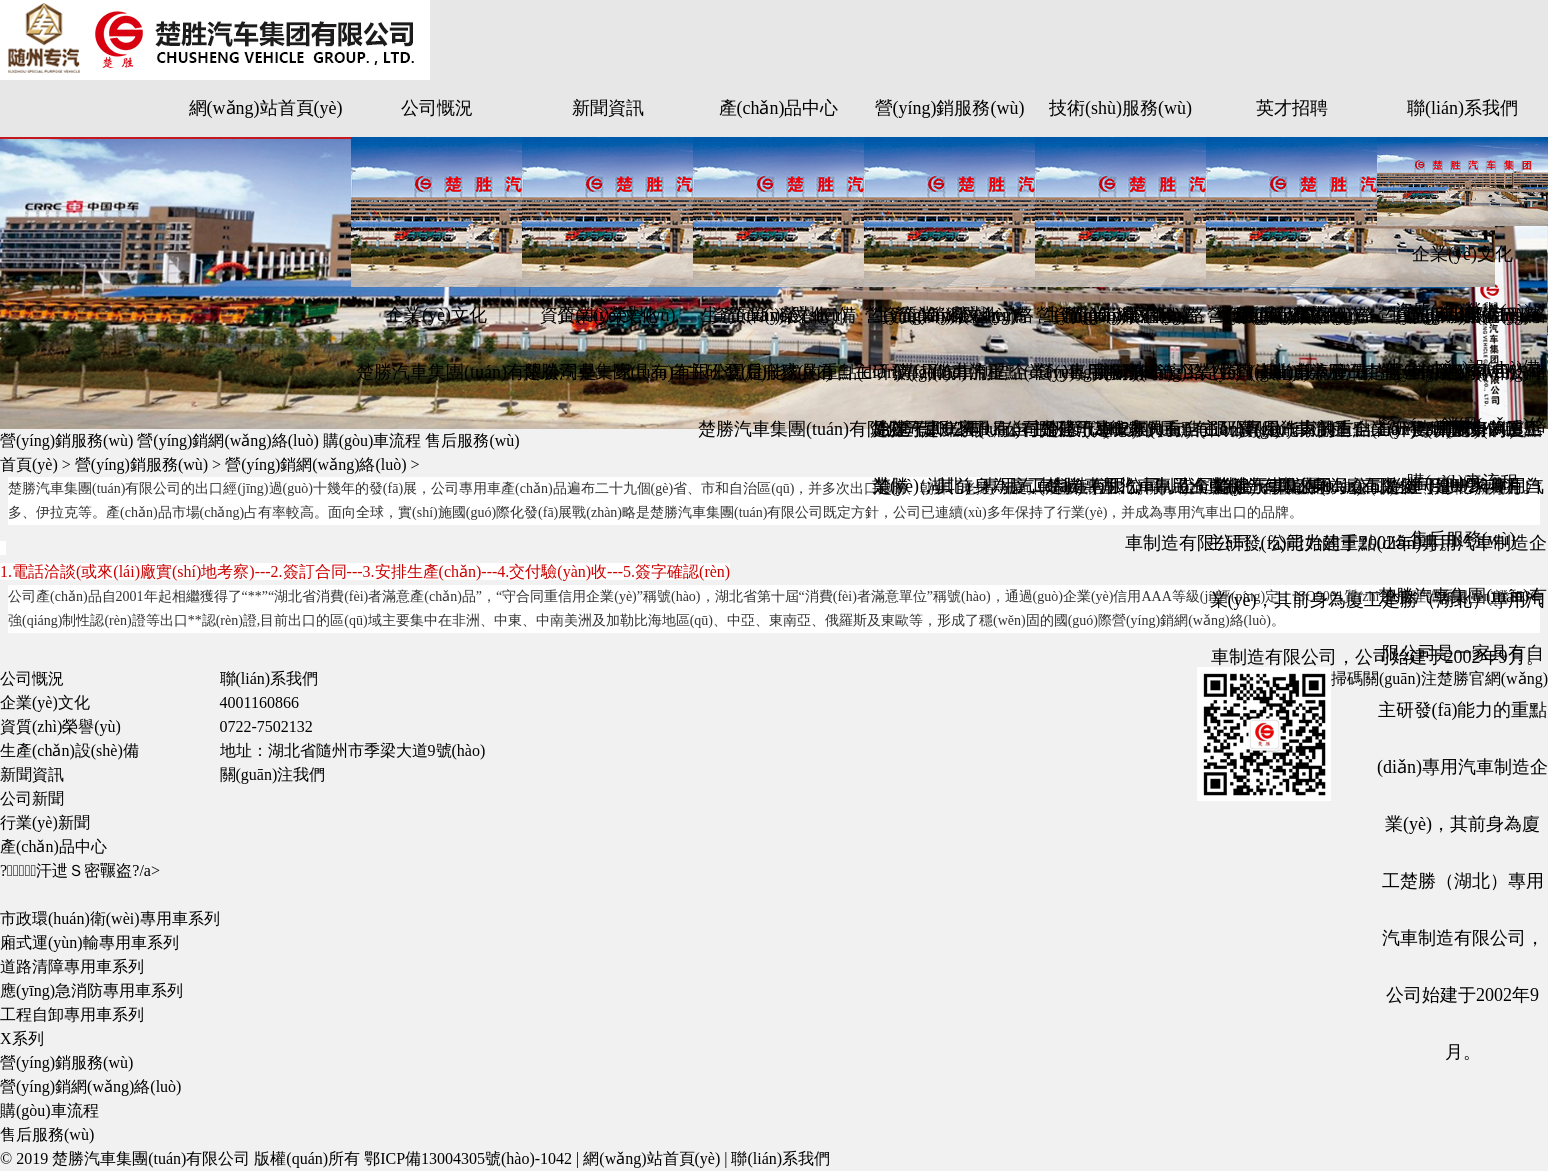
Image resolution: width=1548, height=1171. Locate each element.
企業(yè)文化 (436, 315)
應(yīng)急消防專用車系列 (91, 990)
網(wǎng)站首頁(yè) (266, 108)
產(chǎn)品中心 (779, 108)
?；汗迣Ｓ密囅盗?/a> (80, 870)
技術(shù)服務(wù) (1120, 108)
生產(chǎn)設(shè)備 (1292, 372)
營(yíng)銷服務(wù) (950, 108)
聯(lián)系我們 (1462, 108)
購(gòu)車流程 (949, 372)
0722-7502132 (266, 726)
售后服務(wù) (779, 372)
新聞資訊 (608, 108)
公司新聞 (32, 798)
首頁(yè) (29, 464)
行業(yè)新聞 (45, 822)
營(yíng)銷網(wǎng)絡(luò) (227, 440)
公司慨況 (437, 108)
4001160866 (259, 702)
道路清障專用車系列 (72, 966)
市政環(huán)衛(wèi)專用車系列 (110, 918)
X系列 (22, 1038)
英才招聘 (1292, 108)
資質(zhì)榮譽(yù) (1463, 311)
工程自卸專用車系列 (72, 1014)
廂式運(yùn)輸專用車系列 (89, 942)
